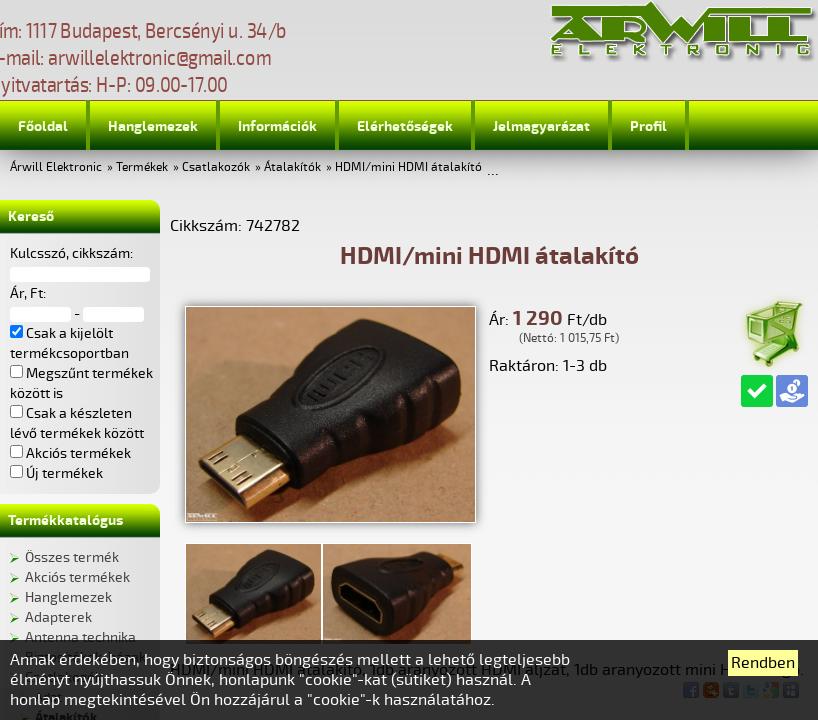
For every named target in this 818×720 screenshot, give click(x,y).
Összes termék (72, 557)
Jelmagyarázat (541, 126)
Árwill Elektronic (56, 167)
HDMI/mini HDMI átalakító (408, 167)
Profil (648, 126)
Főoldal (43, 126)
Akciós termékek (77, 577)
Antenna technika (80, 637)
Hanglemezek (153, 126)
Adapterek (58, 617)
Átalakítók (292, 167)
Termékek (142, 167)
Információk (277, 126)
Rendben (763, 663)
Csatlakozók (216, 167)
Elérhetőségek (405, 126)
